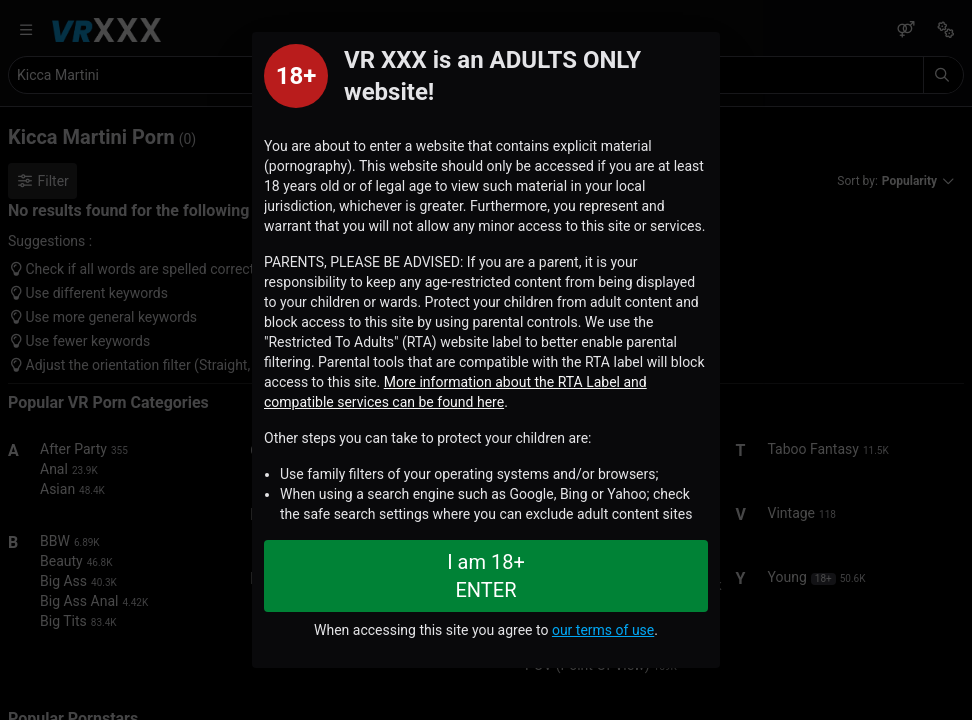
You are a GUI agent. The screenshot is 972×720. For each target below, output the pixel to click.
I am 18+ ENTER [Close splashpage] (486, 576)
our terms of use (603, 630)
